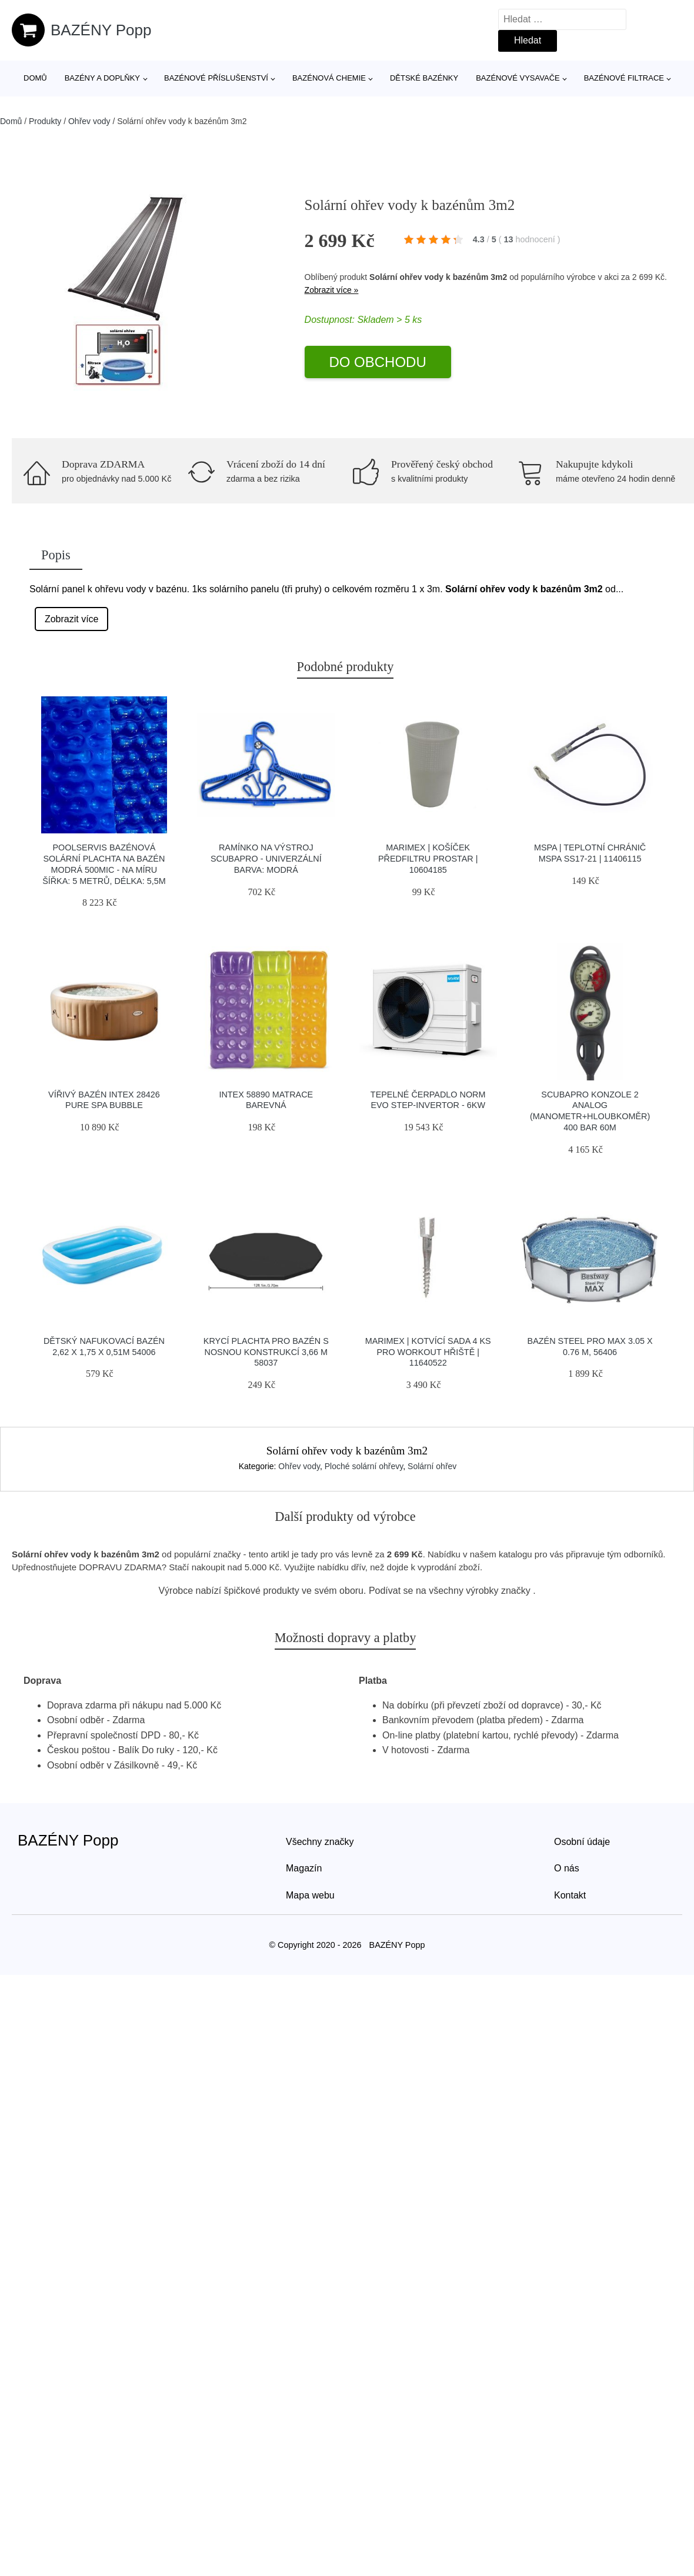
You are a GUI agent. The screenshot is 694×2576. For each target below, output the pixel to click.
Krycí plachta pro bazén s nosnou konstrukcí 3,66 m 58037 (266, 1351)
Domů (35, 78)
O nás (566, 1868)
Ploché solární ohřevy (364, 1466)
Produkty (45, 121)
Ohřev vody (89, 121)
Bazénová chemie (329, 78)
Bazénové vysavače (518, 78)
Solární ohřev (432, 1466)
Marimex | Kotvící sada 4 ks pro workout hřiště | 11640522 (428, 1351)
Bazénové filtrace (624, 78)
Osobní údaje (582, 1842)
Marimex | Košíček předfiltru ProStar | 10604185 (428, 858)
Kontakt (570, 1895)
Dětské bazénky (424, 78)
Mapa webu (310, 1895)
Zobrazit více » (332, 290)
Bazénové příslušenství (216, 78)
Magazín (304, 1868)
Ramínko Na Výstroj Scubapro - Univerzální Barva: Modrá (266, 858)
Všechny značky (320, 1842)
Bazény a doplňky (102, 78)
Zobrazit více (72, 619)
